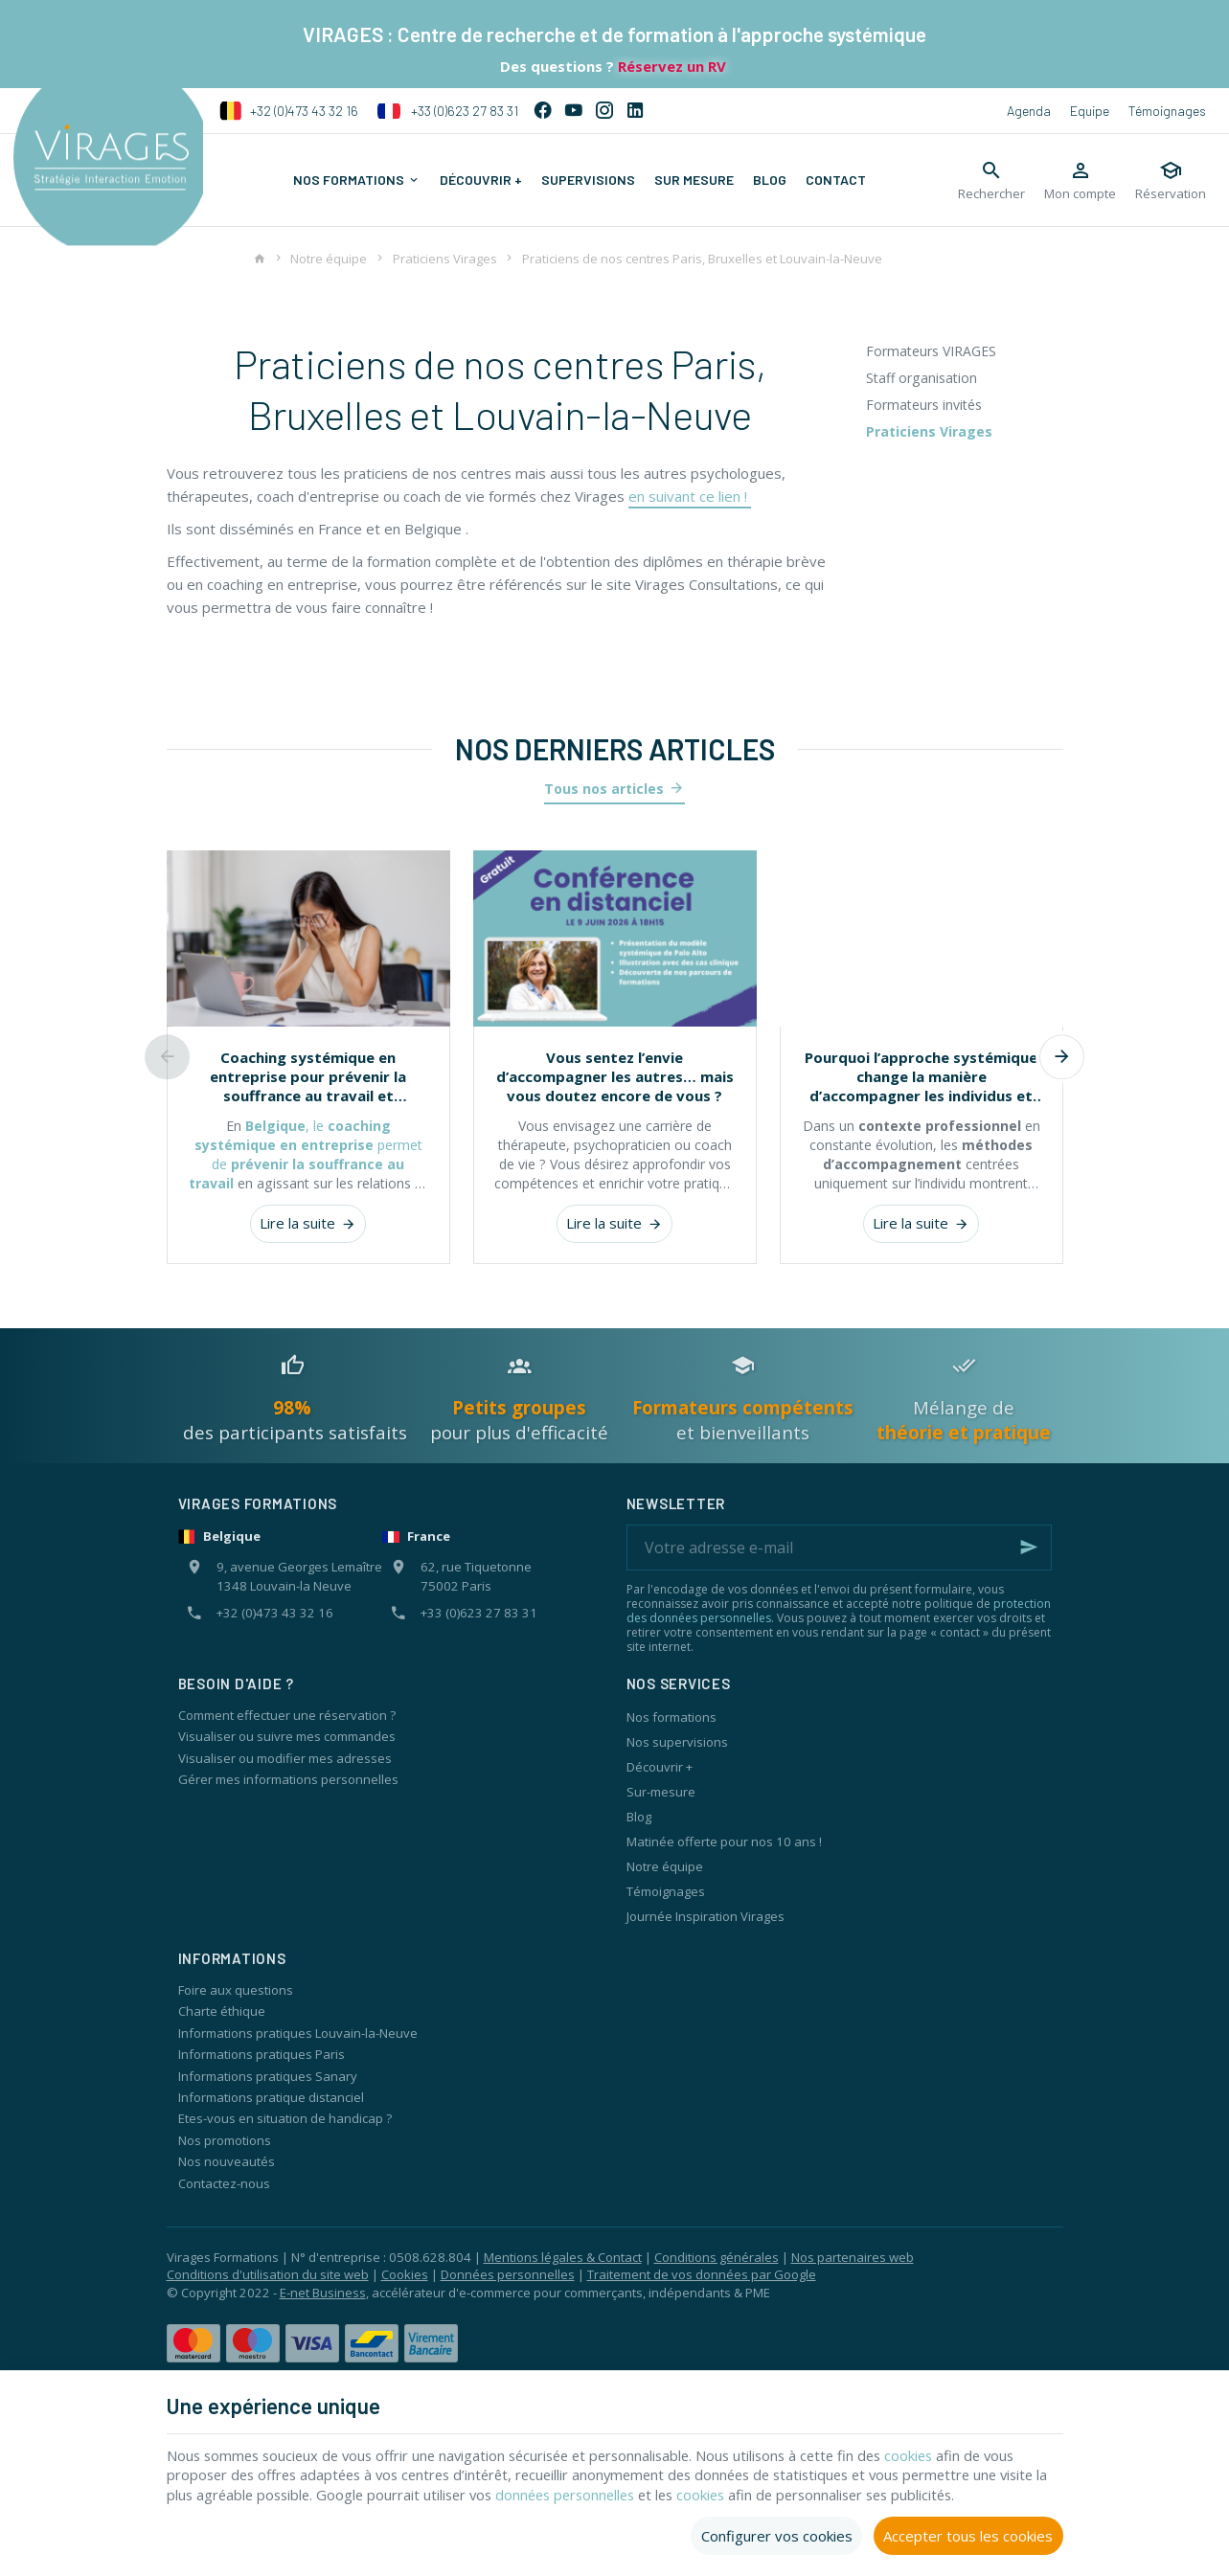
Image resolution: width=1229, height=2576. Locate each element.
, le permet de (305, 1154)
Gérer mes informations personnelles (288, 1779)
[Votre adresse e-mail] (839, 1547)
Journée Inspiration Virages (705, 1916)
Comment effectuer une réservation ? (287, 1715)
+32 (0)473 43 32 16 (288, 111)
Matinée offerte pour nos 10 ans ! (724, 1841)
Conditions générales (716, 2257)
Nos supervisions (677, 1742)
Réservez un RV (670, 66)
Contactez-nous (224, 2183)
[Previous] (167, 1057)
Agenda (1029, 110)
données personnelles (632, 2494)
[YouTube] (573, 111)
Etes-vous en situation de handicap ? (285, 2118)
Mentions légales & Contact (563, 2257)
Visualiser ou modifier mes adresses (285, 1758)
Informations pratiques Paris (261, 2054)
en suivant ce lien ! (689, 496)
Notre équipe (328, 258)
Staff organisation (921, 378)
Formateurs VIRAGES (931, 351)
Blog (638, 1816)
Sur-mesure (660, 1791)
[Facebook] (543, 111)
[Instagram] (604, 111)
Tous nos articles (604, 789)
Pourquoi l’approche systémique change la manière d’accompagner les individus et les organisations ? (921, 1076)
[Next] (1063, 1057)
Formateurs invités (924, 404)
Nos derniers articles (615, 749)
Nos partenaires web (852, 2257)
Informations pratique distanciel (271, 2097)
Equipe (1089, 110)
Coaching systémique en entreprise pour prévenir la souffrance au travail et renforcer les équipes (308, 1076)
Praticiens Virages (445, 258)
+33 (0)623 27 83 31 (447, 111)
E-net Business (323, 2292)
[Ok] (1029, 1547)
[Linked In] (635, 111)
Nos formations (671, 1717)
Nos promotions (224, 2140)
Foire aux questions (235, 1990)
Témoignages (1167, 110)
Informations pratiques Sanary (267, 2076)
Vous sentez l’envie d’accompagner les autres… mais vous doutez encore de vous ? (615, 1076)
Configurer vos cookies (777, 2534)
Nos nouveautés (226, 2161)
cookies (936, 2454)
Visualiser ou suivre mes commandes (287, 1736)
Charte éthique (221, 2011)
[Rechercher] (991, 180)
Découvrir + (659, 1766)
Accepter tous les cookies (968, 2534)
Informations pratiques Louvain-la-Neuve (298, 2033)
